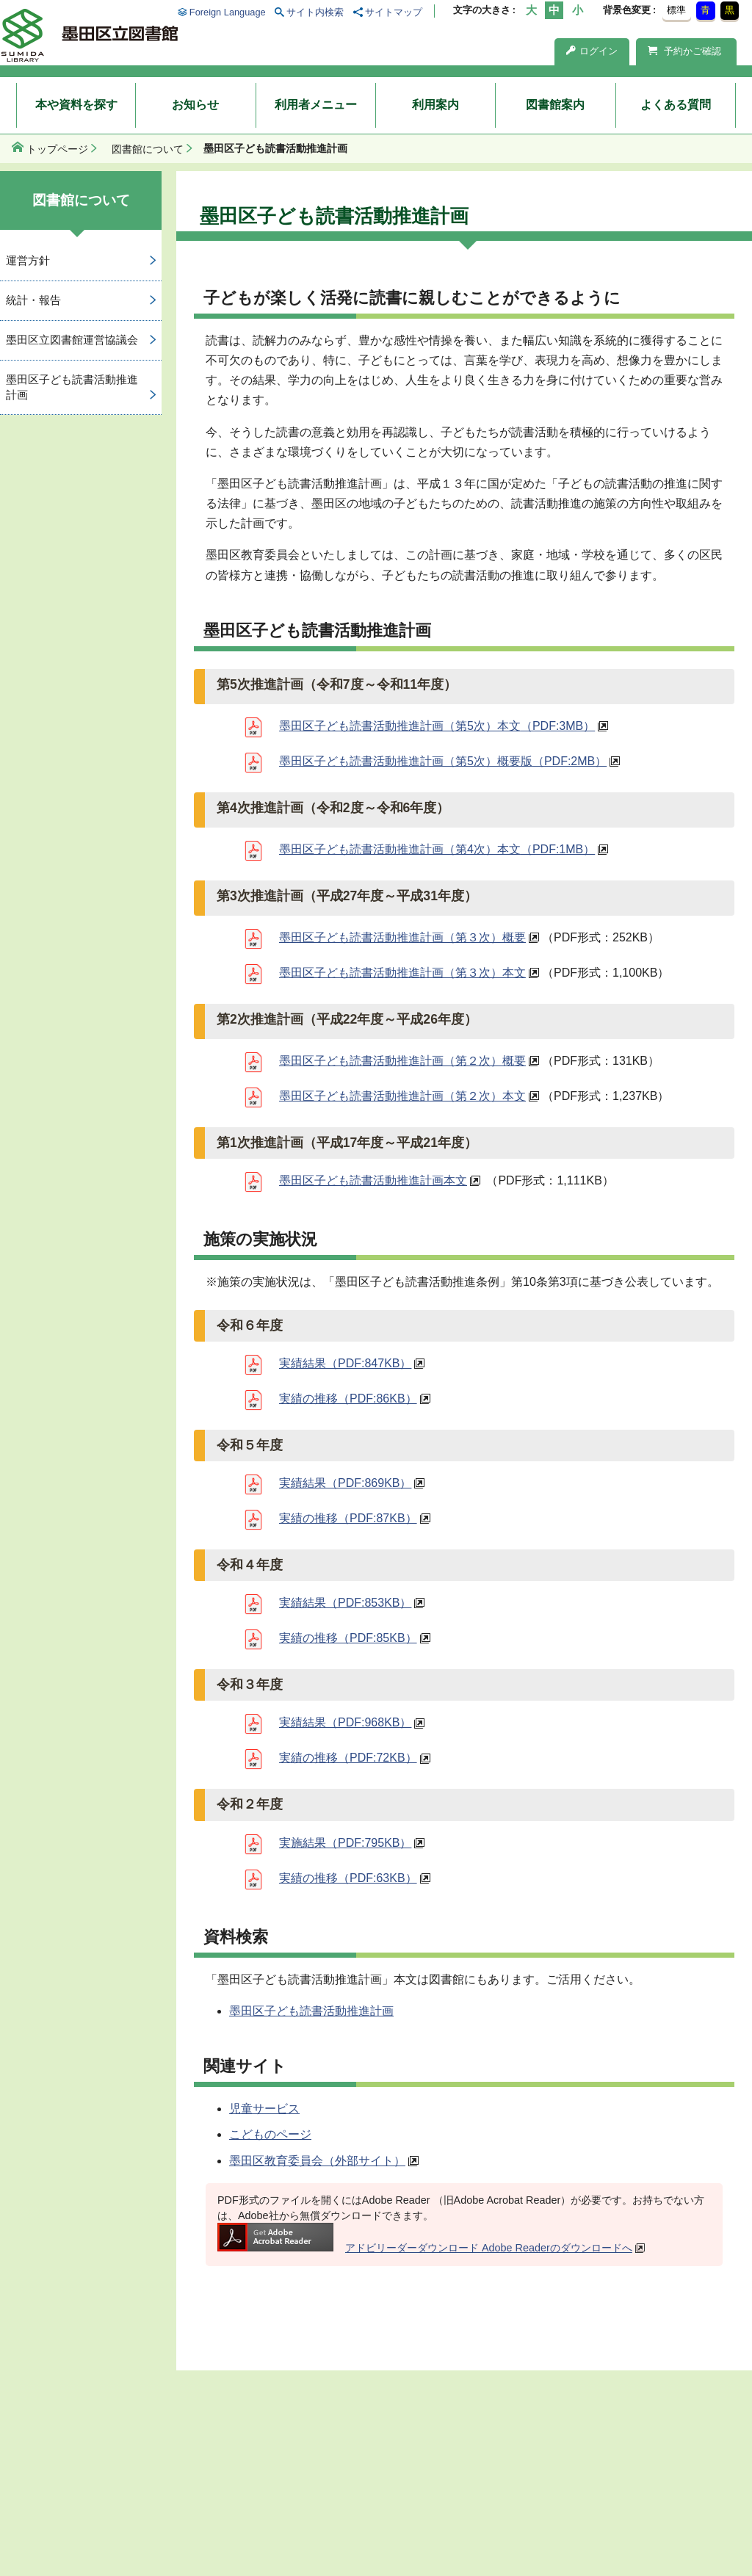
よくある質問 (675, 104)
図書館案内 (555, 104)
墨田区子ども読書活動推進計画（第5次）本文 (437, 726)
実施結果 (345, 1843)
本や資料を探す (76, 104)
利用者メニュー (316, 104)
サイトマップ (393, 12)
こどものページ (270, 2134)
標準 (676, 9)
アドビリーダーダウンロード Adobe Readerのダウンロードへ (424, 2248)
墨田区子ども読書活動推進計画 (311, 2011)
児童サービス (264, 2108)
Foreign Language (227, 12)
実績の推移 (348, 1398)
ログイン (592, 51)
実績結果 (345, 1363)
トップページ (57, 149)
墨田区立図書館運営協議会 (72, 339)
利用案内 (435, 104)
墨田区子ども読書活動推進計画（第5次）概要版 (443, 761)
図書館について (148, 149)
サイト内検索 (315, 12)
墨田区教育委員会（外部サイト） (317, 2160)
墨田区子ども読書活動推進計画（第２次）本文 (402, 1096)
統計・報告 (33, 300)
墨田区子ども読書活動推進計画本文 (373, 1180)
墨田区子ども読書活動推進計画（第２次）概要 (402, 1060)
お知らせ (195, 104)
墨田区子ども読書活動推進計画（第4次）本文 (437, 849)
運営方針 (28, 260)
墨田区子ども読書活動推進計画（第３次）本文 (402, 972)
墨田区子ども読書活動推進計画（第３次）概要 (402, 937)
